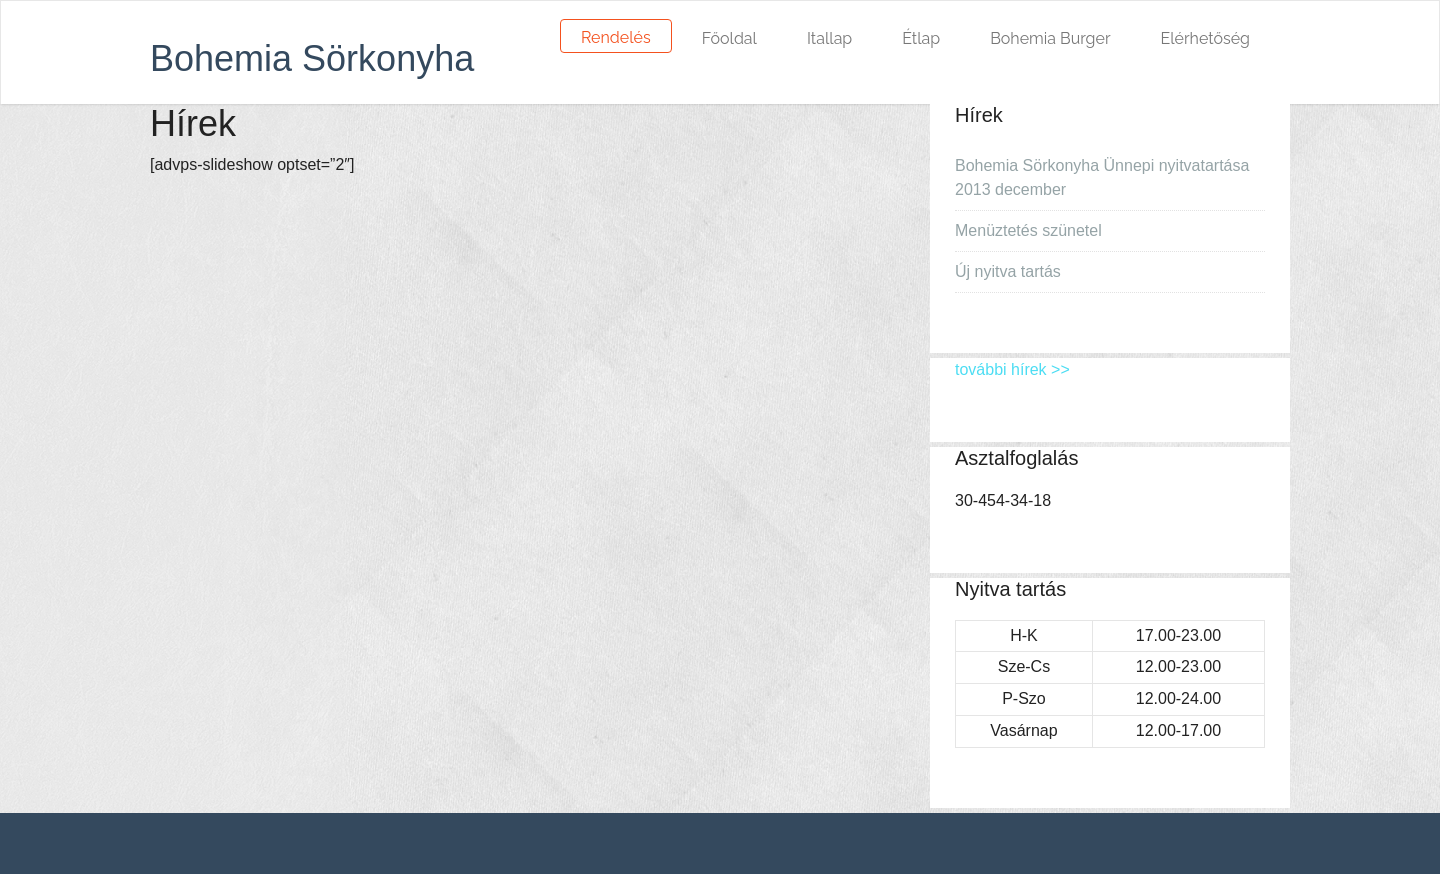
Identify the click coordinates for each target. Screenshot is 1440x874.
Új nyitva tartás (1008, 271)
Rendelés (616, 37)
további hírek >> (1012, 369)
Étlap (921, 38)
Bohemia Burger (1050, 38)
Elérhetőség (1206, 38)
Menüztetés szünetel (1028, 230)
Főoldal (729, 38)
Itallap (829, 38)
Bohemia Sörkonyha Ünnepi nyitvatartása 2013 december (1102, 177)
